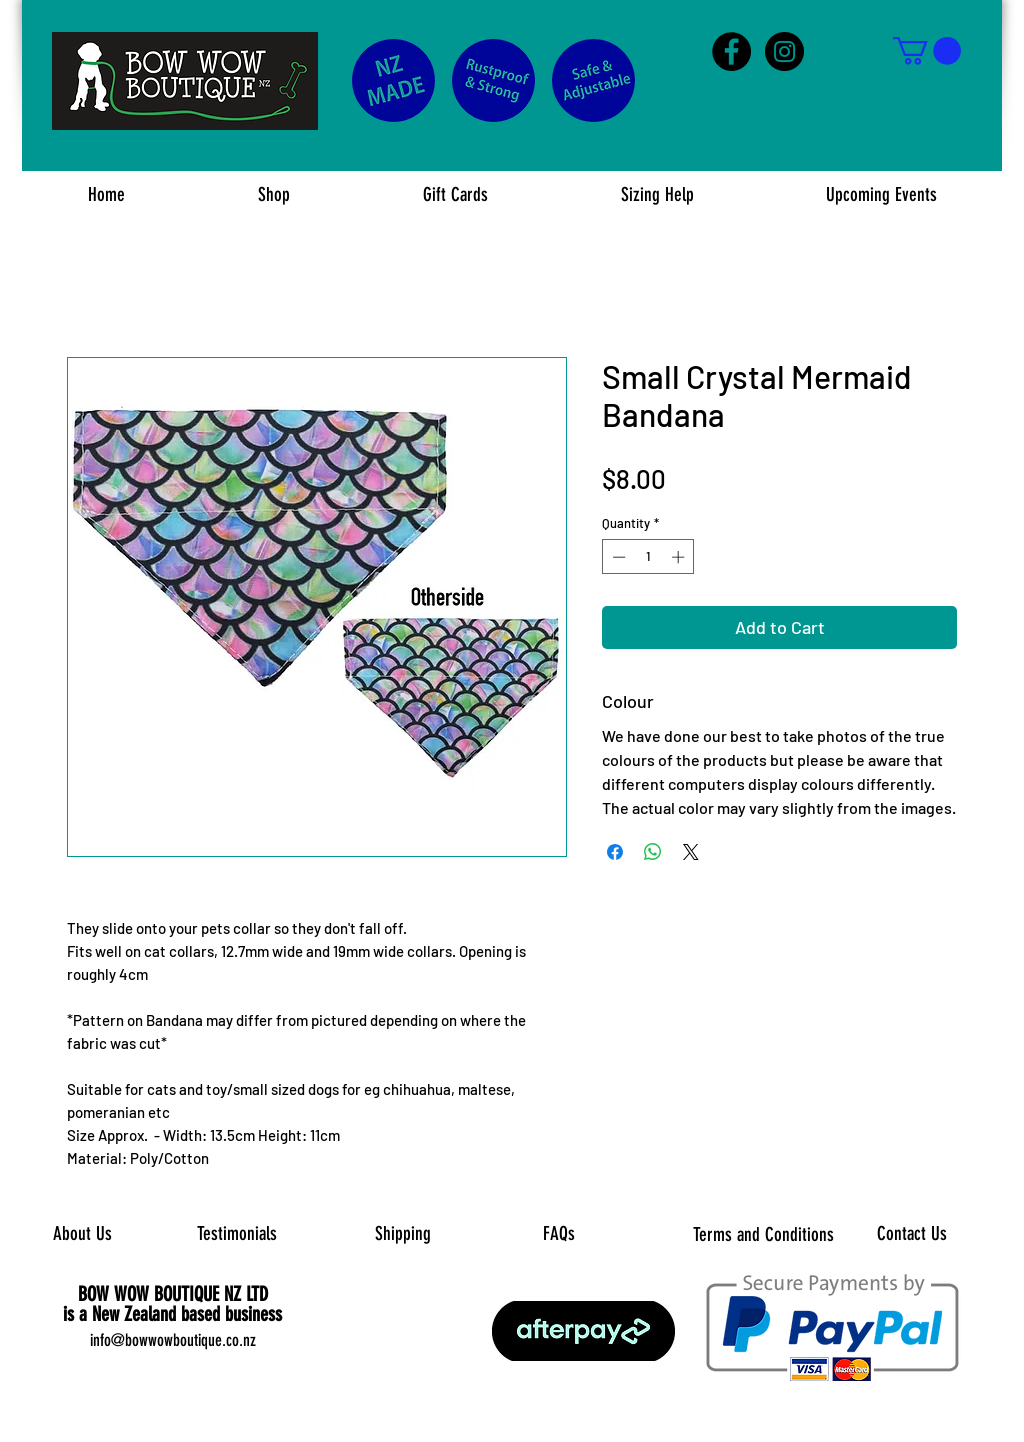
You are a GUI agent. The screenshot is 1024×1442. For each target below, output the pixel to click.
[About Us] (82, 1235)
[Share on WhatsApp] (653, 852)
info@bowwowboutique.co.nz (173, 1340)
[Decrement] (617, 557)
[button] (927, 51)
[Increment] (680, 557)
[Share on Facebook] (615, 852)
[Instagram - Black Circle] (784, 51)
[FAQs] (558, 1234)
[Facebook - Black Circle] (731, 51)
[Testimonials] (236, 1234)
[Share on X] (691, 852)
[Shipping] (402, 1235)
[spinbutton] (648, 557)
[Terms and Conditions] (763, 1235)
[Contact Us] (911, 1235)
